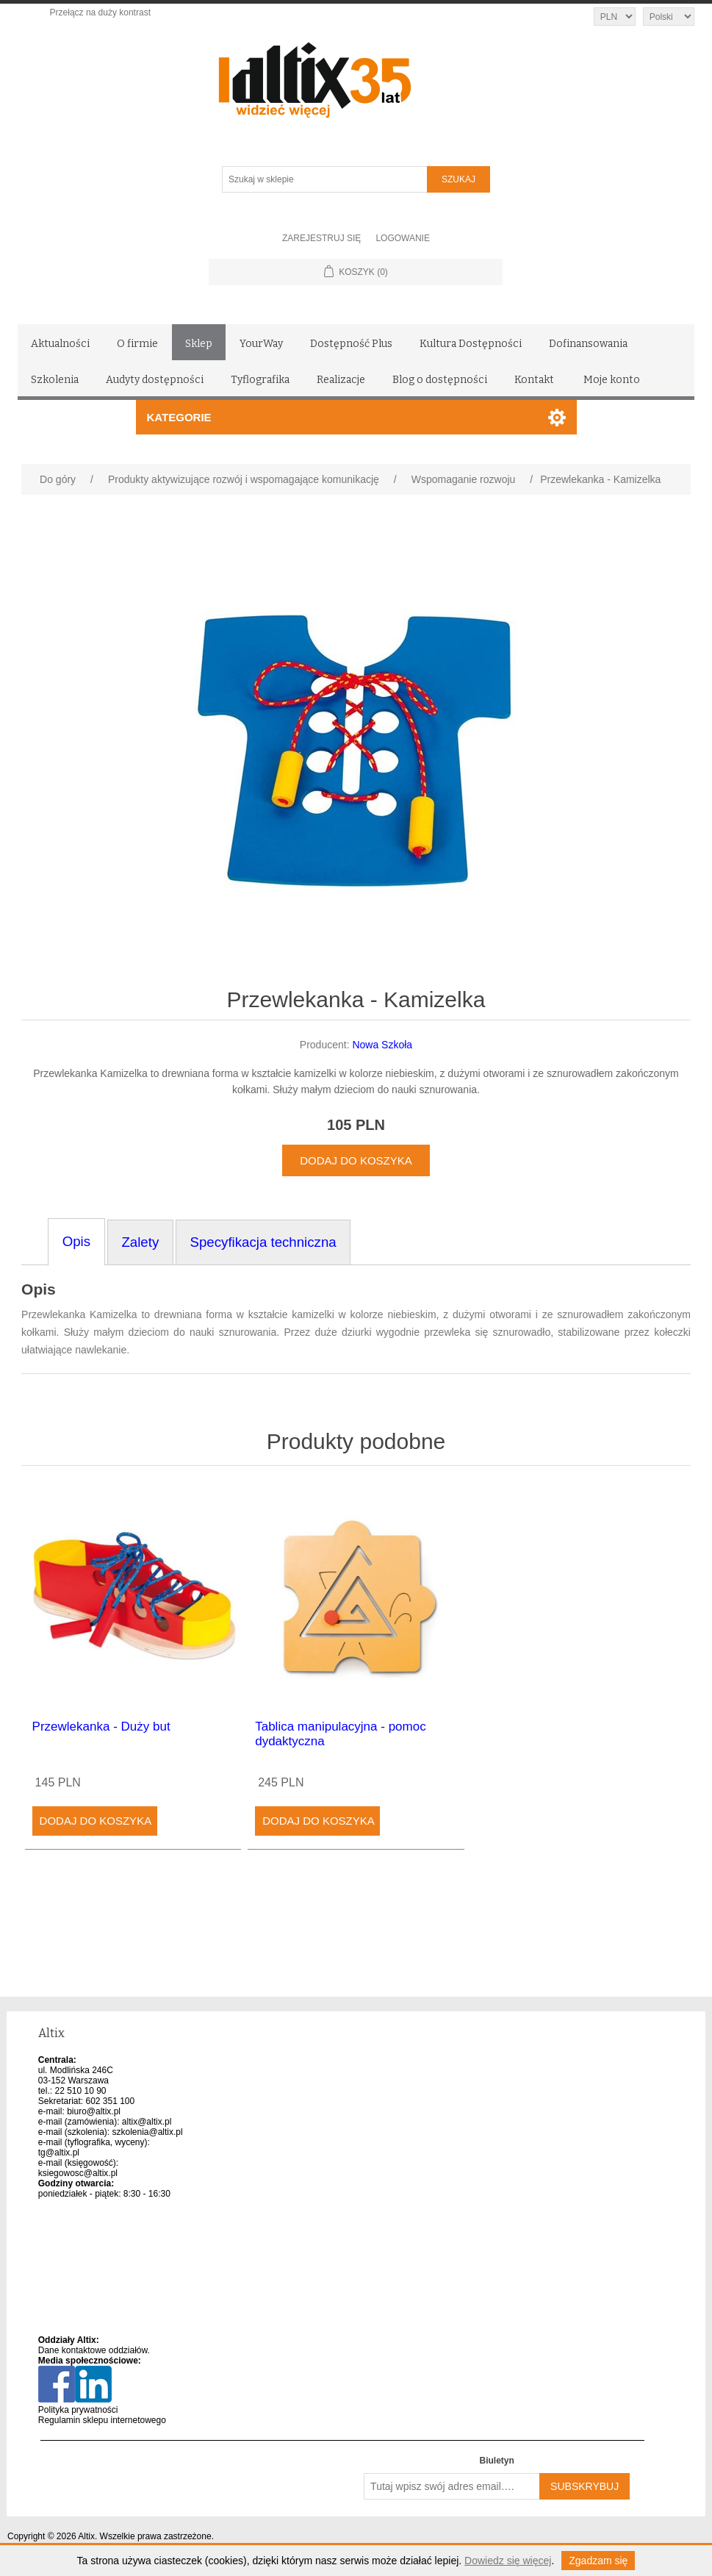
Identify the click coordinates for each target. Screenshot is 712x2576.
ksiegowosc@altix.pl (78, 2173)
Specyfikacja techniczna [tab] (263, 1242)
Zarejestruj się (321, 238)
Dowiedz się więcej (507, 2560)
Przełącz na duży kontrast (100, 12)
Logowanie (402, 238)
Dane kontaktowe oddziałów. (94, 2350)
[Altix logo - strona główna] (377, 75)
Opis (38, 1289)
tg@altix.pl (58, 2152)
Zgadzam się (598, 2560)
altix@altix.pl (147, 2122)
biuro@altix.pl (94, 2111)
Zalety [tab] (140, 1242)
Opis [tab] (76, 1241)
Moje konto (611, 379)
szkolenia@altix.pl (147, 2132)
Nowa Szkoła (382, 1045)
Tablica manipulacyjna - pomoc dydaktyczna (340, 1734)
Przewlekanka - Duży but (101, 1727)
